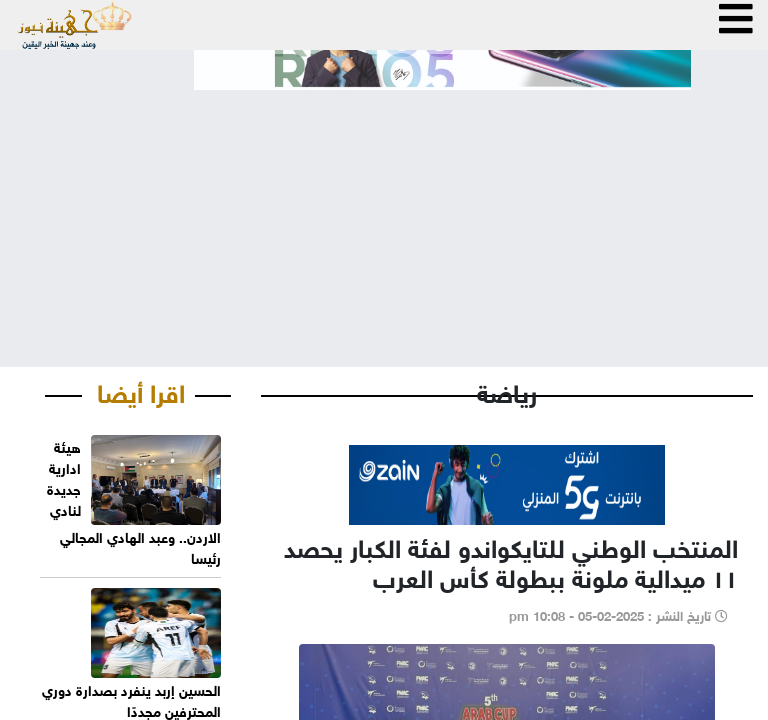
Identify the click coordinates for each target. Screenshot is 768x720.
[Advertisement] (384, 212)
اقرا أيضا (141, 390)
